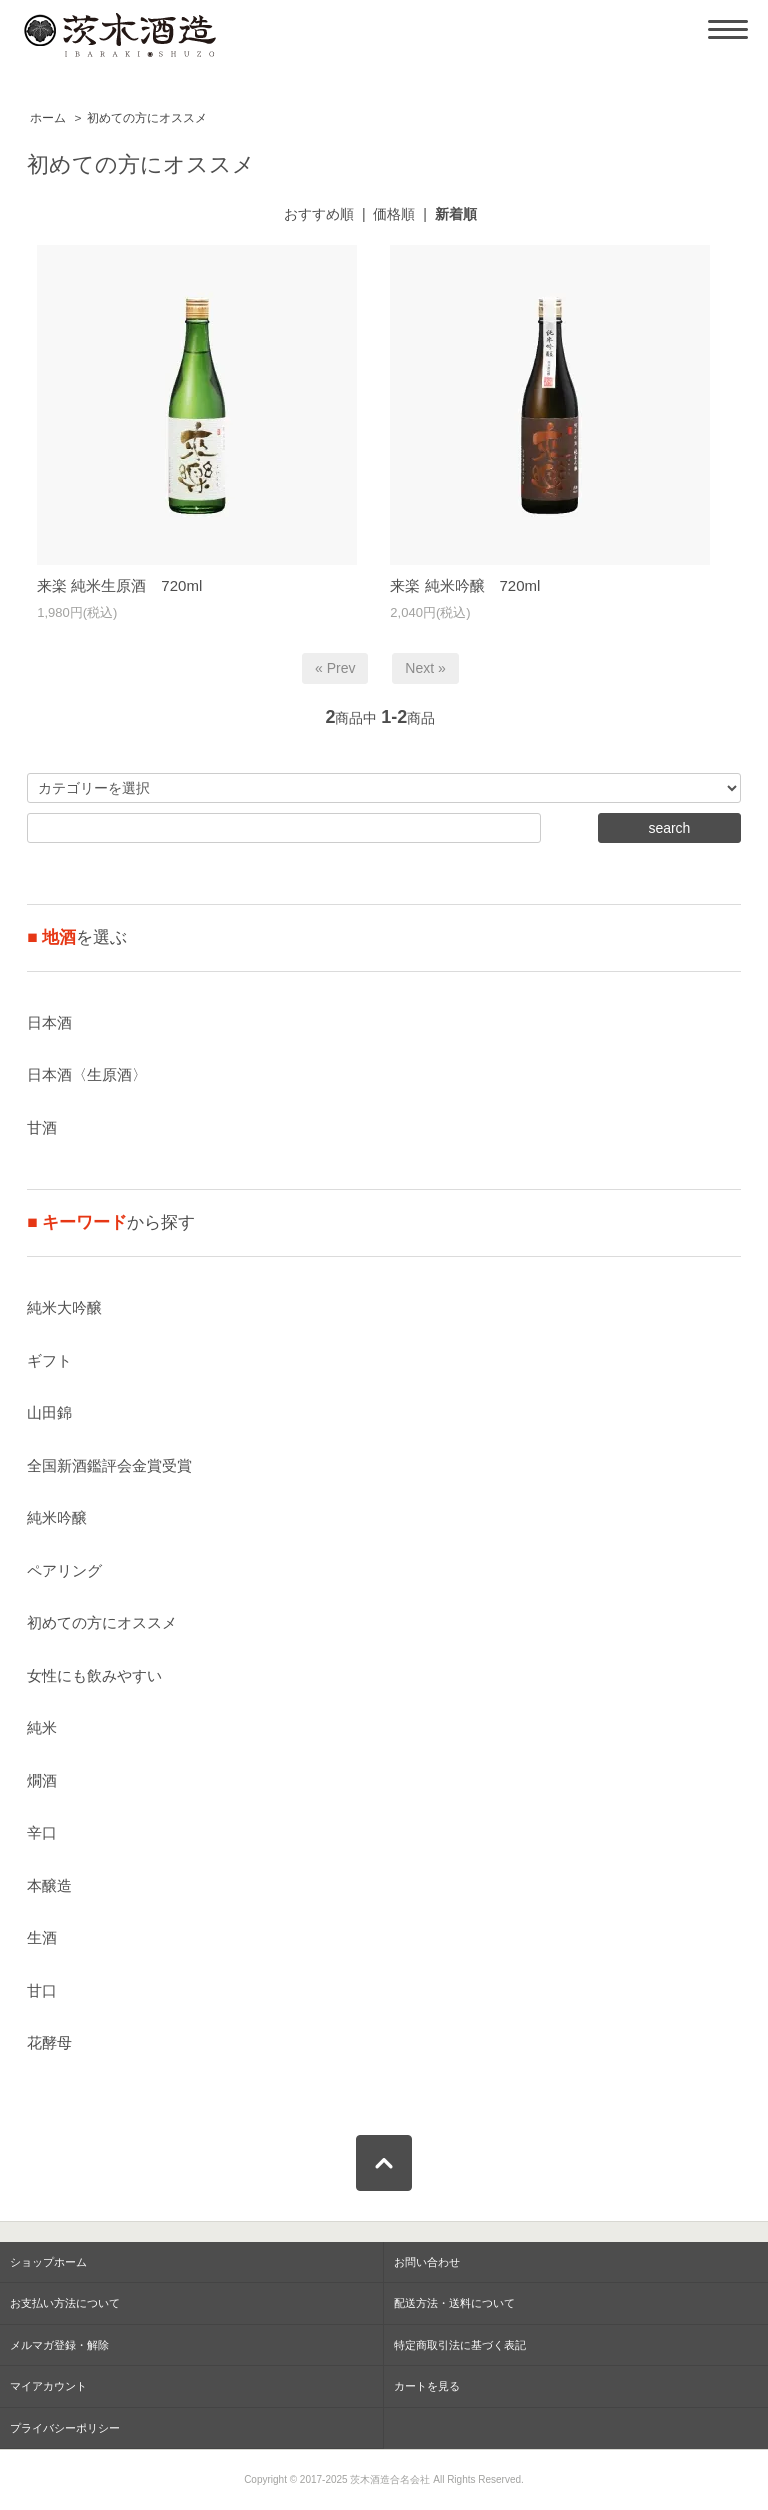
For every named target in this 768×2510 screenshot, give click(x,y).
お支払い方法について (65, 2303)
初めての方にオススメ (147, 118)
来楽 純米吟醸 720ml (465, 585)
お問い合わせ (427, 2262)
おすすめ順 (319, 214)
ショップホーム (48, 2262)
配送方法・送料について (454, 2303)
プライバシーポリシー (65, 2428)
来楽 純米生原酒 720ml (119, 585)
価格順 (394, 214)
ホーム (48, 118)
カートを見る (427, 2386)
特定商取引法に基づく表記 (460, 2345)
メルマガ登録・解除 (59, 2345)
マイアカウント (48, 2386)
